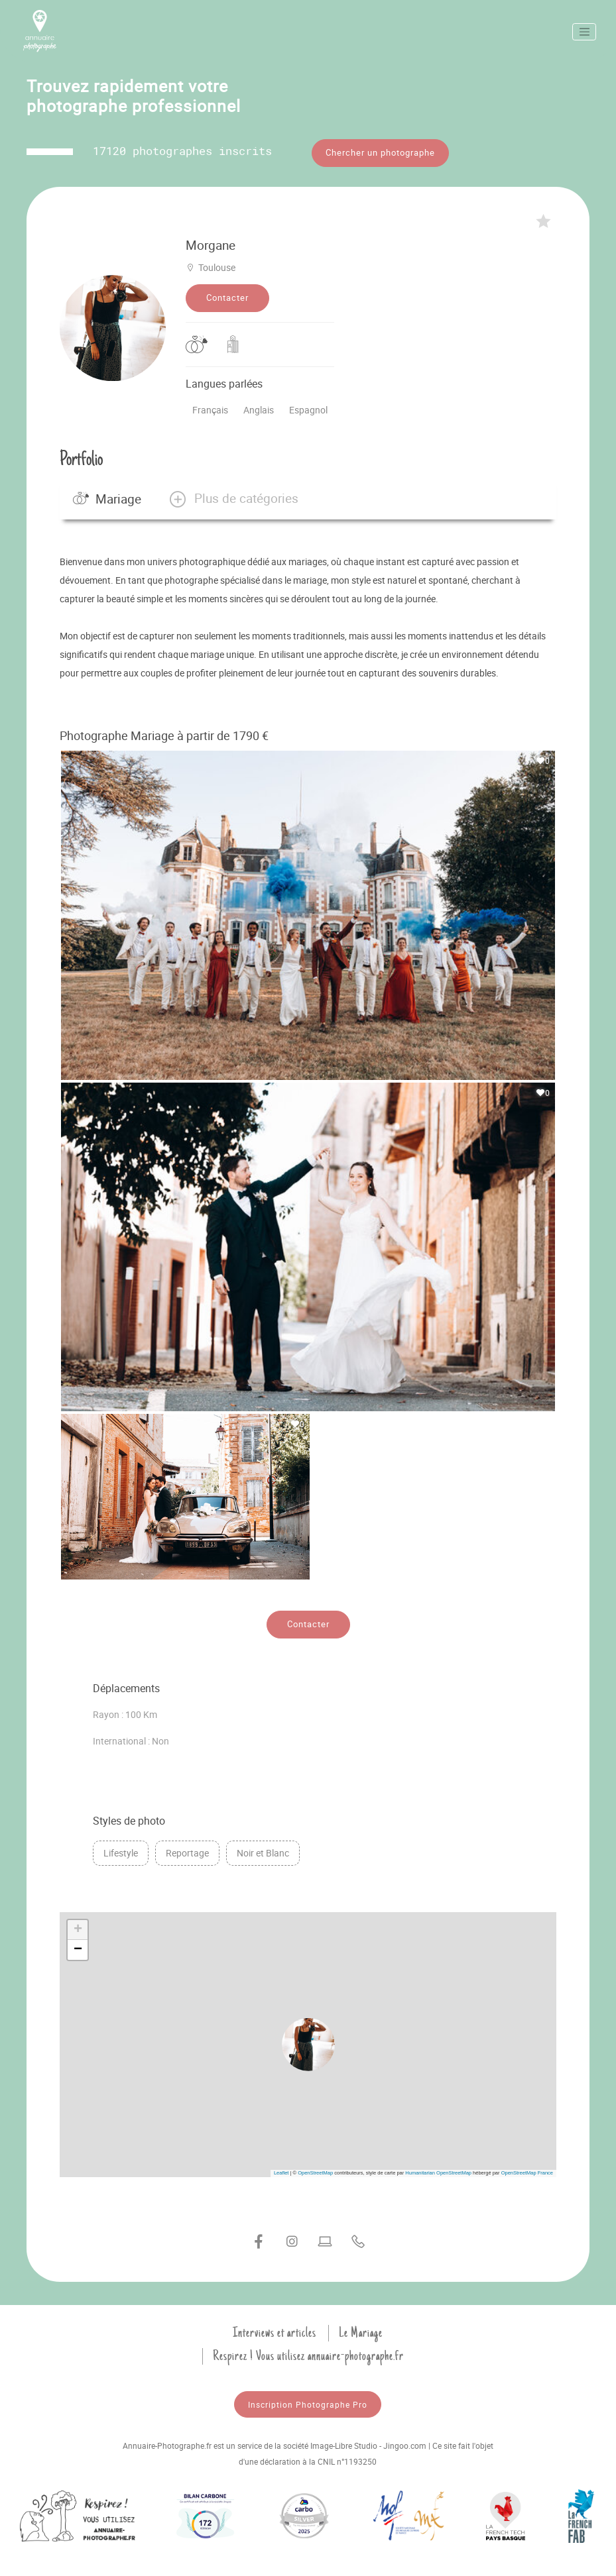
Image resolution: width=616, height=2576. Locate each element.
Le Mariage (361, 2326)
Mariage (107, 492)
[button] (233, 492)
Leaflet (281, 2166)
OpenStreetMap (315, 2166)
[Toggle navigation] (584, 31)
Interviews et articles (274, 2326)
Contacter (227, 291)
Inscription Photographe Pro (307, 2397)
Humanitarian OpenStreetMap (438, 2166)
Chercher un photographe (380, 152)
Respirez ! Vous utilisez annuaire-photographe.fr (308, 2349)
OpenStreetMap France (527, 2166)
